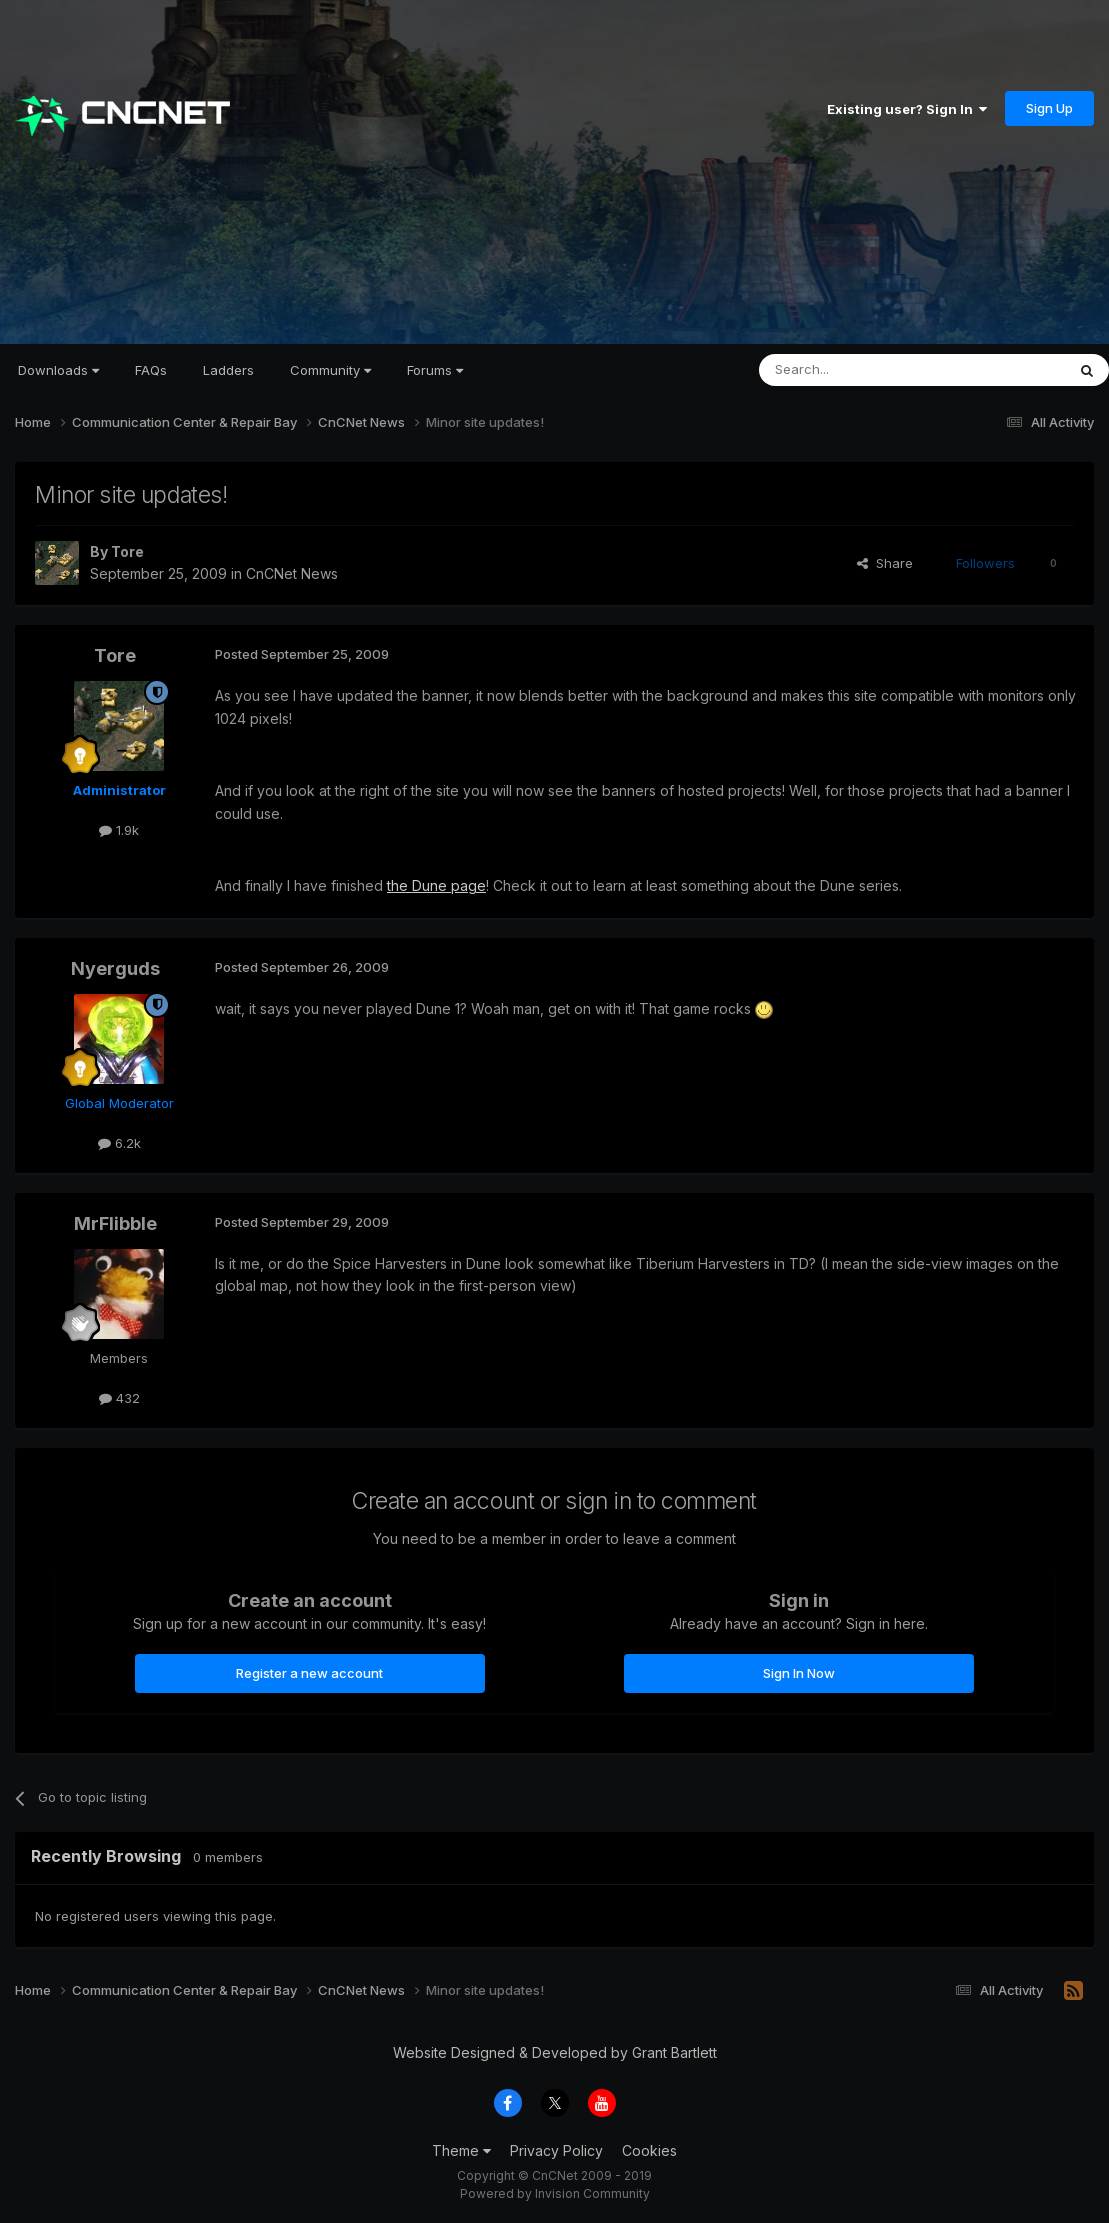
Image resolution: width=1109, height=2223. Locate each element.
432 (119, 1398)
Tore (127, 551)
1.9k (119, 830)
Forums (435, 370)
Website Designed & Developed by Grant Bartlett (555, 2052)
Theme (461, 2150)
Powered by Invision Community (555, 2193)
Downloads (58, 370)
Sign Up (1049, 108)
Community (330, 370)
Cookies (649, 2150)
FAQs (151, 370)
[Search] (861, 370)
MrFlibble (115, 1223)
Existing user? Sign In (907, 109)
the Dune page (436, 885)
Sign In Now (799, 1673)
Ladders (228, 370)
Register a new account (309, 1673)
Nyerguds (115, 968)
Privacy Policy (556, 2150)
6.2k (119, 1143)
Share (885, 563)
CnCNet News (292, 573)
